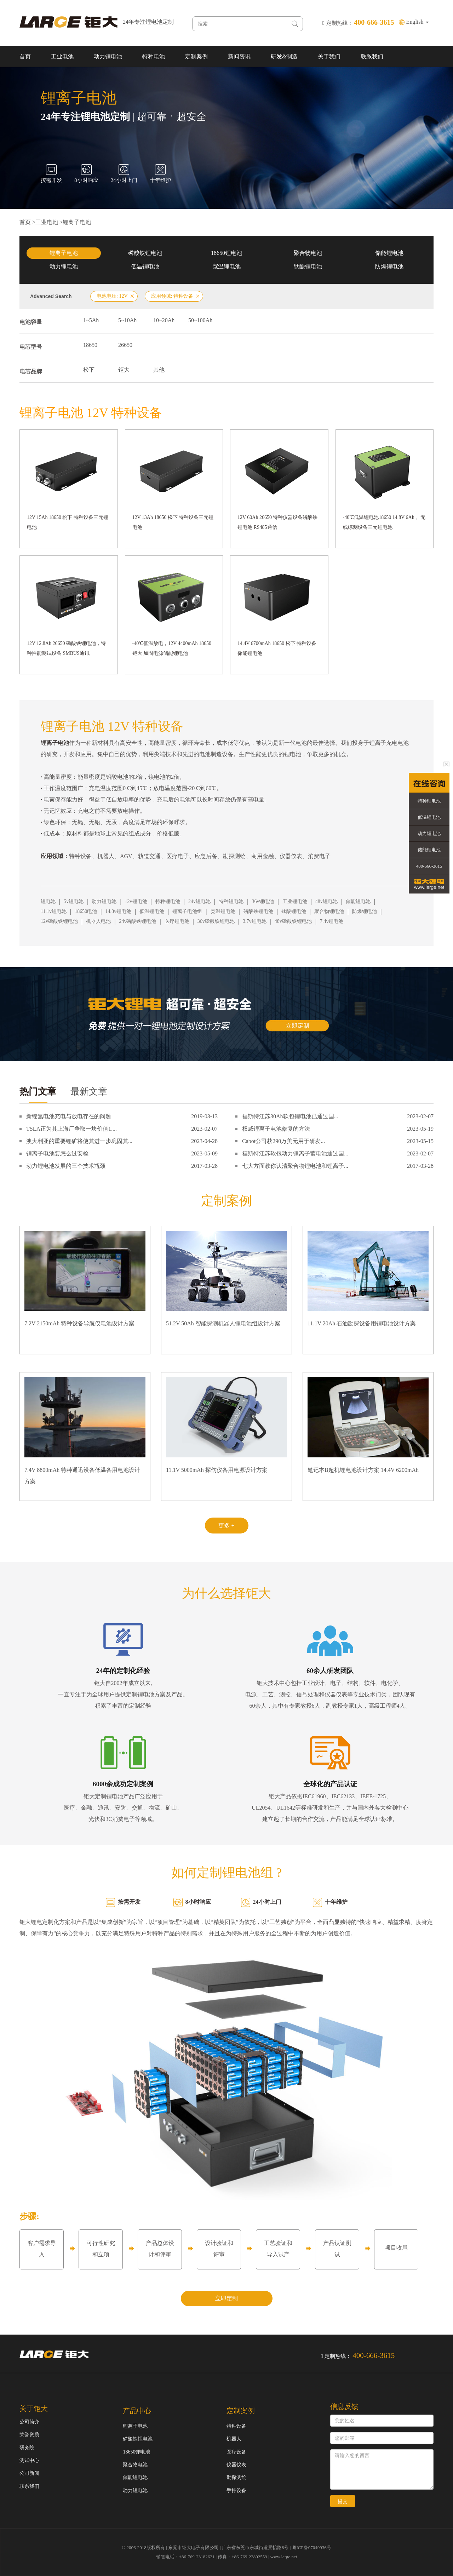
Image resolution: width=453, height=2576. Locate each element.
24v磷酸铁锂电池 (137, 921)
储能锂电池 (389, 253)
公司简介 (29, 2421)
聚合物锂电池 (329, 911)
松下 (88, 370)
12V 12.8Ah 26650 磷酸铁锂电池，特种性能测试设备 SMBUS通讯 (66, 648)
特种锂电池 (167, 901)
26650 (125, 345)
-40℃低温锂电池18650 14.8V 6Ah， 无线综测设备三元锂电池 (384, 522)
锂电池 (48, 901)
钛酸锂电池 (308, 266)
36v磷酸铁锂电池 (216, 921)
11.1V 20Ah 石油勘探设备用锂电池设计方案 (362, 1323)
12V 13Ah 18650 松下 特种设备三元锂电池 (173, 522)
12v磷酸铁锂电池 (59, 921)
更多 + (226, 1526)
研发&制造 (284, 56)
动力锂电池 (108, 56)
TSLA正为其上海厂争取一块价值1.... (71, 1129)
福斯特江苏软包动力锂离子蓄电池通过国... (295, 1153)
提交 (343, 2501)
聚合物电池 (308, 253)
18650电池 (86, 911)
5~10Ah (127, 320)
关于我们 (329, 56)
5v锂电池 (74, 901)
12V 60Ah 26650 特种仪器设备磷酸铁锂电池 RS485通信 (277, 522)
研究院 (26, 2447)
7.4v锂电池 (332, 921)
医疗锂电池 (177, 921)
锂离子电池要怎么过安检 (57, 1153)
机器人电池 (98, 921)
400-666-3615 (429, 866)
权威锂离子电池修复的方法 (276, 1129)
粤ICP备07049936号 (311, 2547)
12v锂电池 (136, 901)
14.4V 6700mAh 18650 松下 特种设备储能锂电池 (276, 648)
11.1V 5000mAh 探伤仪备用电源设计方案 (217, 1470)
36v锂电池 (263, 901)
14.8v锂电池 (118, 911)
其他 (159, 370)
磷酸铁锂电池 (145, 253)
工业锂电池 (294, 901)
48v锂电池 (326, 901)
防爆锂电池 (389, 266)
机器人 (233, 2438)
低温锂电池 (145, 266)
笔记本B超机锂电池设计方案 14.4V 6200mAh (363, 1470)
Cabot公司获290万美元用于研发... (283, 1141)
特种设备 (236, 2426)
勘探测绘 (236, 2477)
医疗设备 (236, 2452)
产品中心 (137, 2411)
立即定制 (226, 2298)
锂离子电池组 (187, 911)
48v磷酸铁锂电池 (293, 921)
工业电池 (62, 56)
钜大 (124, 370)
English (417, 22)
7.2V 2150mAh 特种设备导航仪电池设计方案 (79, 1323)
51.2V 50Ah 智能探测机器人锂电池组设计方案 (223, 1323)
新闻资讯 (239, 56)
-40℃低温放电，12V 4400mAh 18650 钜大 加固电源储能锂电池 (172, 648)
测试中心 (29, 2460)
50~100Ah (200, 320)
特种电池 (153, 56)
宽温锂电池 (226, 266)
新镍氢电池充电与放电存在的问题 (68, 1116)
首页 (25, 56)
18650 (90, 345)
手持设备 (236, 2490)
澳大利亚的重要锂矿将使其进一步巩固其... (79, 1141)
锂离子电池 (77, 222)
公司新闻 (29, 2473)
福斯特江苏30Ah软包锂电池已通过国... (290, 1116)
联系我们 (372, 56)
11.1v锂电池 (54, 911)
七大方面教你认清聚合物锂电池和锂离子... (295, 1166)
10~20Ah (163, 320)
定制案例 (196, 56)
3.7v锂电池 (254, 921)
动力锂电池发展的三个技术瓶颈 (65, 1166)
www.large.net (283, 2556)
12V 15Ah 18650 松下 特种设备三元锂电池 (67, 522)
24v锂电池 (199, 901)
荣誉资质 (29, 2434)
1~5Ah (91, 320)
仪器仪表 (236, 2464)
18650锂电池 (226, 253)
